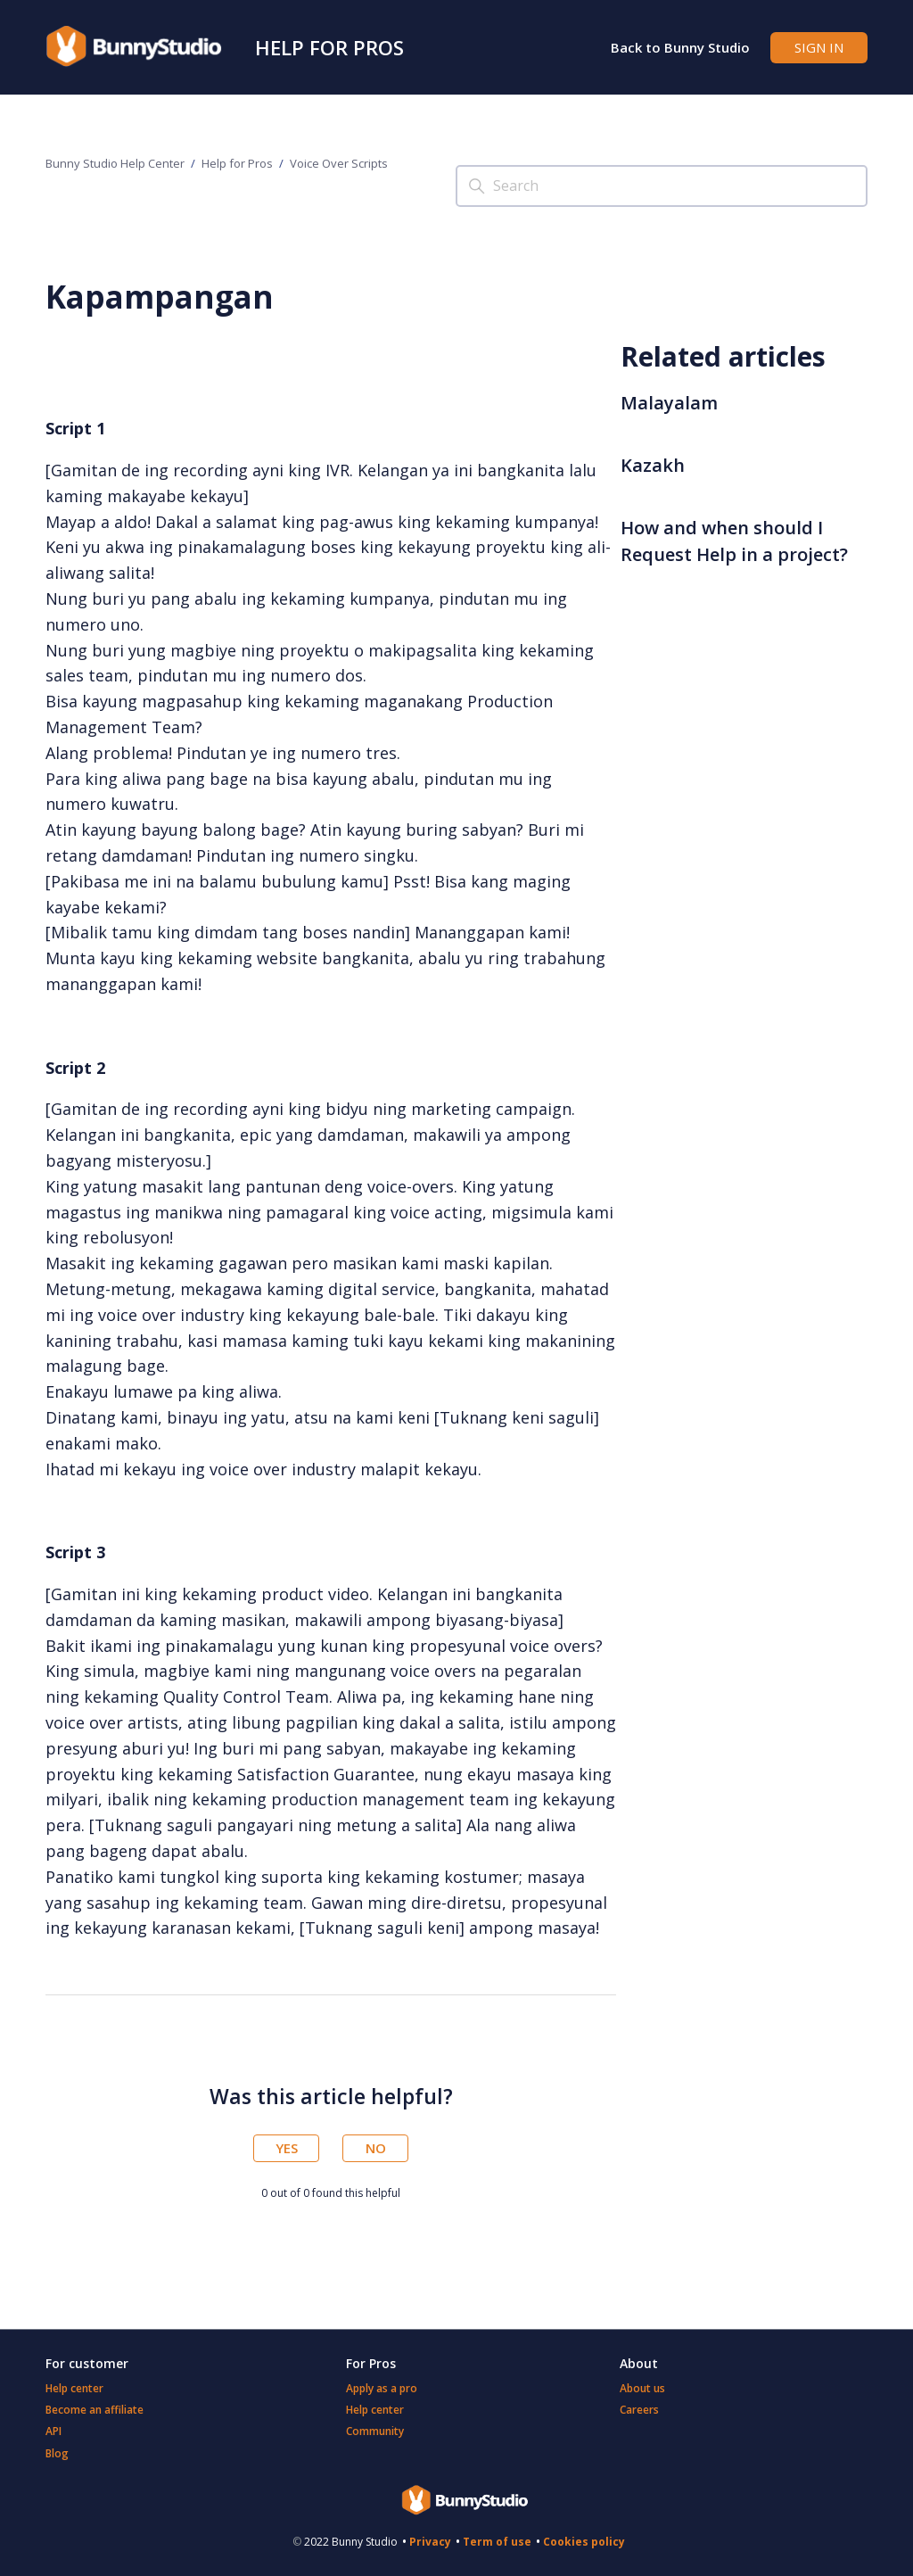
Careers (639, 2409)
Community (375, 2431)
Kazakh (653, 465)
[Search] (662, 186)
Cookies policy (584, 2541)
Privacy (430, 2541)
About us (642, 2388)
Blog (57, 2453)
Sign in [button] (818, 47)
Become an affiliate (94, 2409)
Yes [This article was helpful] (287, 2148)
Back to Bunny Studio (680, 47)
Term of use (497, 2541)
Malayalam (669, 403)
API (53, 2431)
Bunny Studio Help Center (115, 163)
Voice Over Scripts (339, 163)
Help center (74, 2388)
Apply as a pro (381, 2388)
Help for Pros (329, 47)
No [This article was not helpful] (376, 2148)
